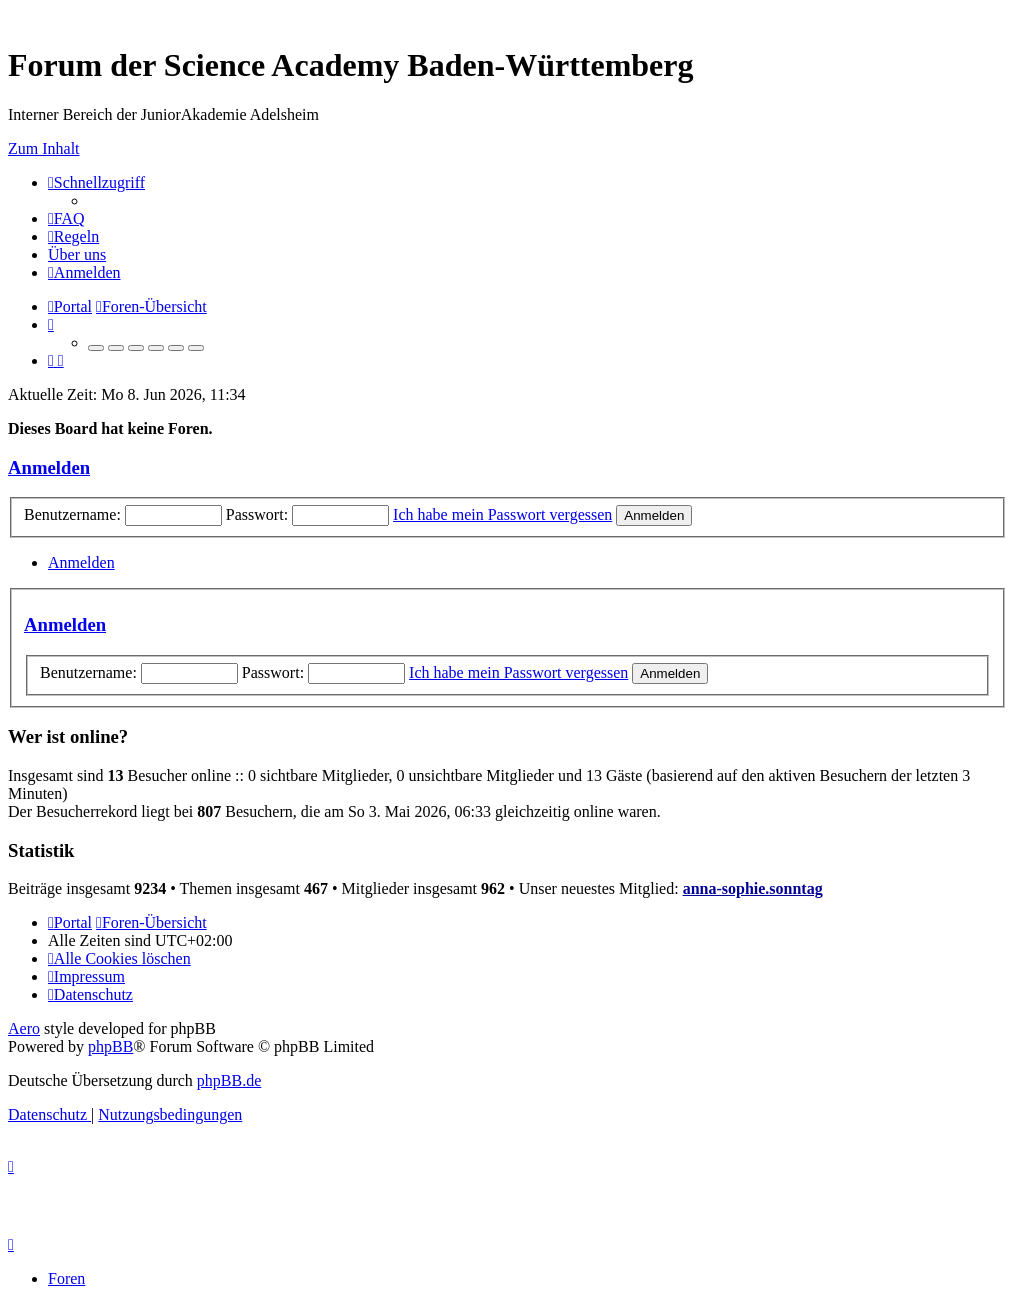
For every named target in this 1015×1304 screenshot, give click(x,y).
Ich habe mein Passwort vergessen (502, 514)
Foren (66, 1278)
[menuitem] (66, 218)
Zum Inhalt (44, 148)
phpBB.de (229, 1080)
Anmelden (49, 467)
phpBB (110, 1046)
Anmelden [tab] (81, 562)
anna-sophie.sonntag (753, 888)
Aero (24, 1028)
